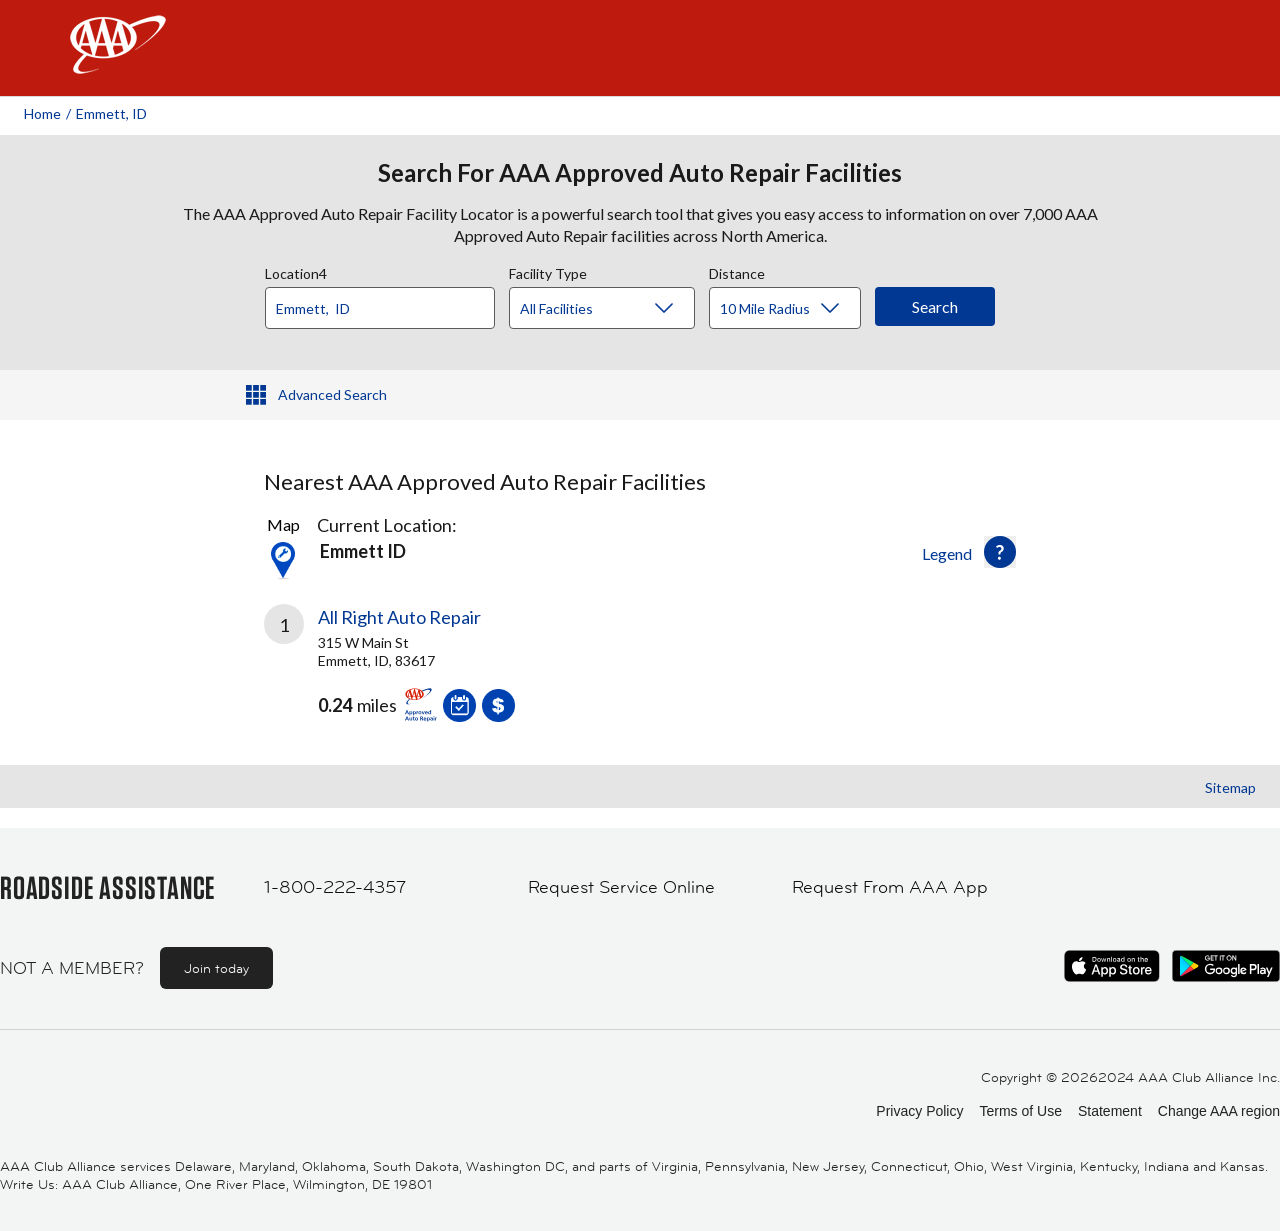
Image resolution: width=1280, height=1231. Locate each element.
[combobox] (387, 303)
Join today (216, 968)
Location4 (296, 271)
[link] (452, 671)
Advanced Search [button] (332, 394)
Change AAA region (1219, 1111)
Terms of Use (1020, 1111)
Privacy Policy (919, 1111)
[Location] (380, 308)
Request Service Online (621, 887)
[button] (1000, 552)
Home (42, 113)
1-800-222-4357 (335, 887)
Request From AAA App (890, 887)
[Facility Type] (618, 309)
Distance (737, 271)
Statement (1110, 1111)
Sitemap (1230, 787)
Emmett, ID (111, 113)
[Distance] (792, 309)
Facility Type (548, 271)
